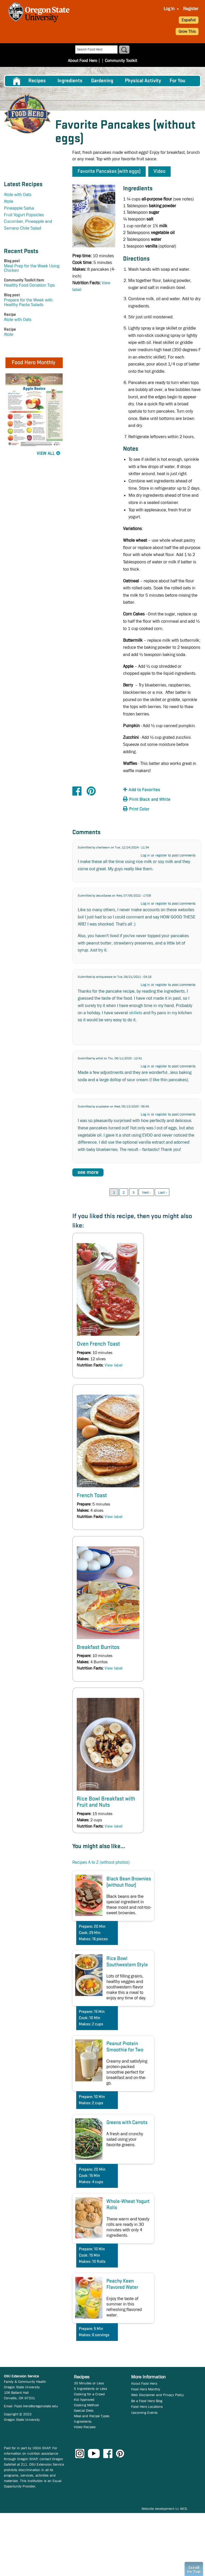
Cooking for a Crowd (89, 2394)
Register (190, 8)
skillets (135, 1013)
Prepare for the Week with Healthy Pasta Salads (28, 302)
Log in (145, 855)
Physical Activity (143, 81)
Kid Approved (84, 2399)
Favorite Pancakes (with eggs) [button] (109, 171)
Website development (158, 2508)
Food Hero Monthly (145, 2389)
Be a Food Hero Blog (146, 2400)
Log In (169, 8)
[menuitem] (169, 8)
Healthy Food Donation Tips (29, 285)
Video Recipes (85, 2426)
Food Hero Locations (147, 2406)
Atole (8, 201)
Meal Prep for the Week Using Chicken (31, 268)
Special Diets (84, 2410)
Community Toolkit (121, 60)
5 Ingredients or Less (90, 2388)
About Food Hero (82, 60)
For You (177, 81)
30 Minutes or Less (89, 2383)
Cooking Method (86, 2405)
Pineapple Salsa (19, 208)
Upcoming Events (144, 2412)
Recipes (37, 81)
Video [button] (159, 171)
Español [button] (189, 20)
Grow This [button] (187, 31)
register (161, 855)
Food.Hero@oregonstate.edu (36, 2406)
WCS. (184, 2508)
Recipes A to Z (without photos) (101, 1862)
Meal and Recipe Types (92, 2416)
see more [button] (88, 1172)
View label (114, 1365)
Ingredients (69, 81)
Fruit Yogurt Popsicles (24, 215)
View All (46, 453)
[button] (151, 789)
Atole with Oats (17, 194)
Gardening (102, 81)
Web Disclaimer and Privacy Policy (157, 2394)
